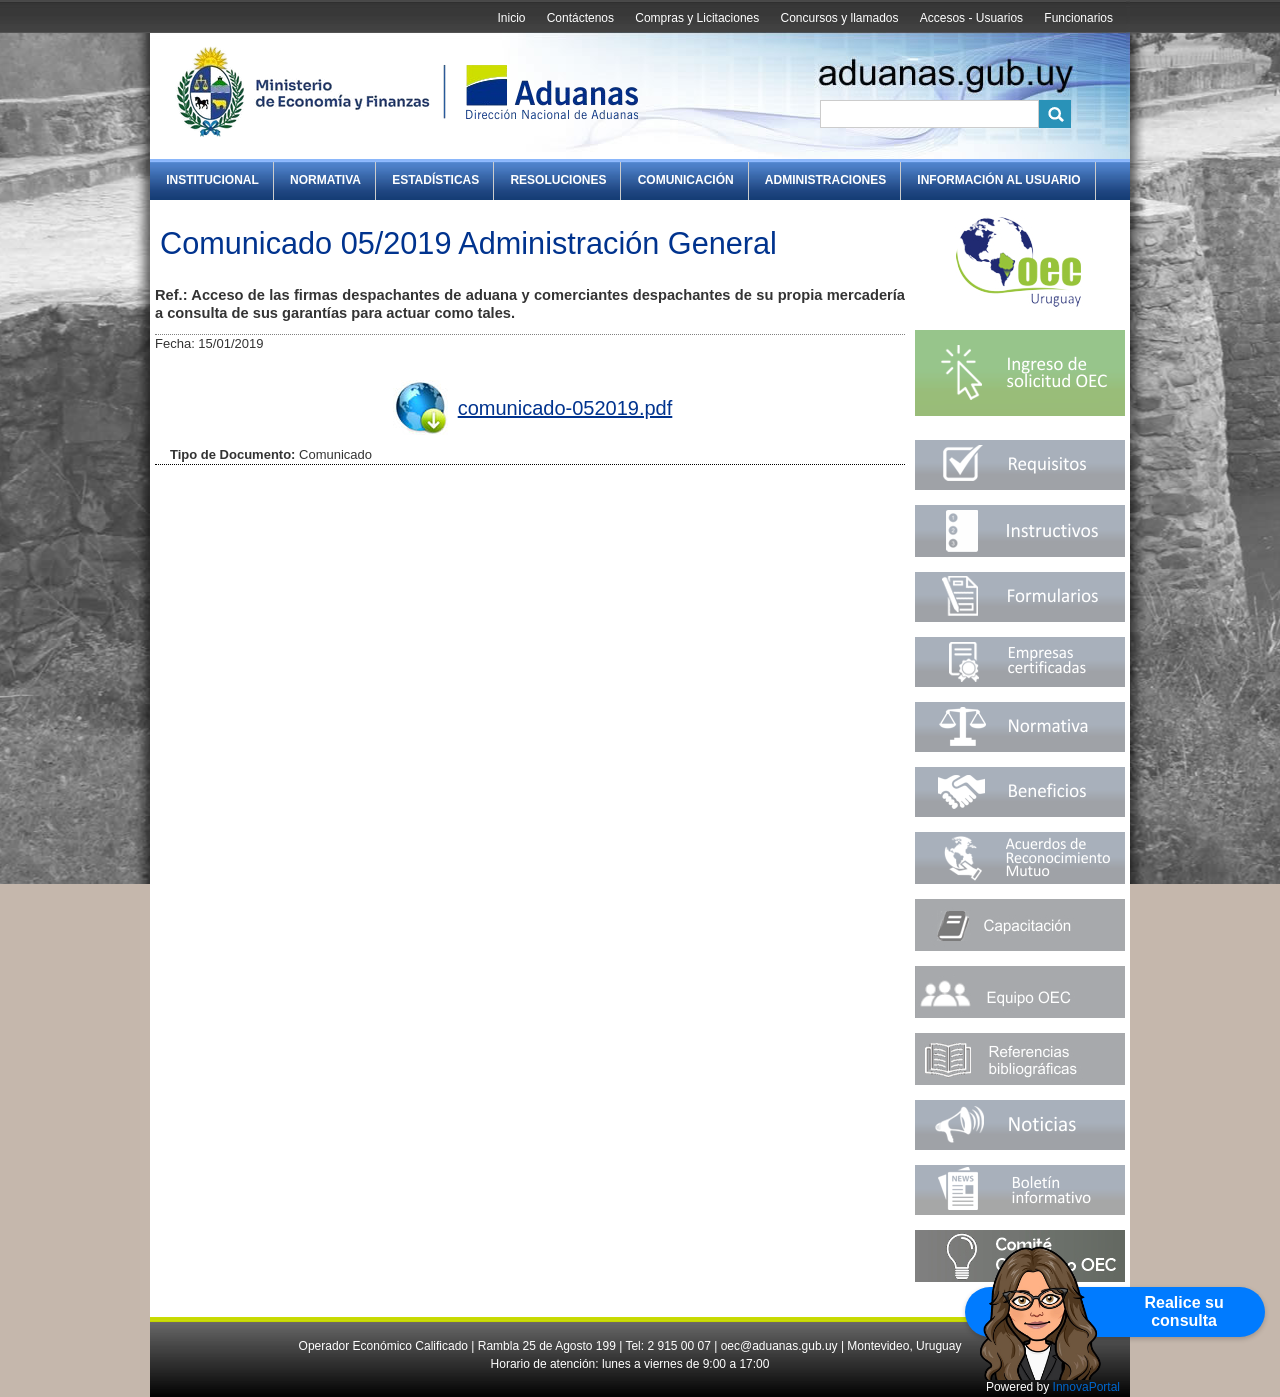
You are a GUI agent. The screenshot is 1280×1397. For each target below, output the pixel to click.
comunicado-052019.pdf (565, 408)
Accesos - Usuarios (971, 18)
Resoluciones (558, 180)
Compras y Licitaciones (697, 18)
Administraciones (825, 180)
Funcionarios (1078, 18)
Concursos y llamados (839, 18)
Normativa (325, 180)
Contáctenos (580, 18)
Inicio (511, 18)
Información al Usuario (998, 180)
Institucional (212, 180)
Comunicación (686, 180)
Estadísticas (435, 180)
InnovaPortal (1086, 1387)
